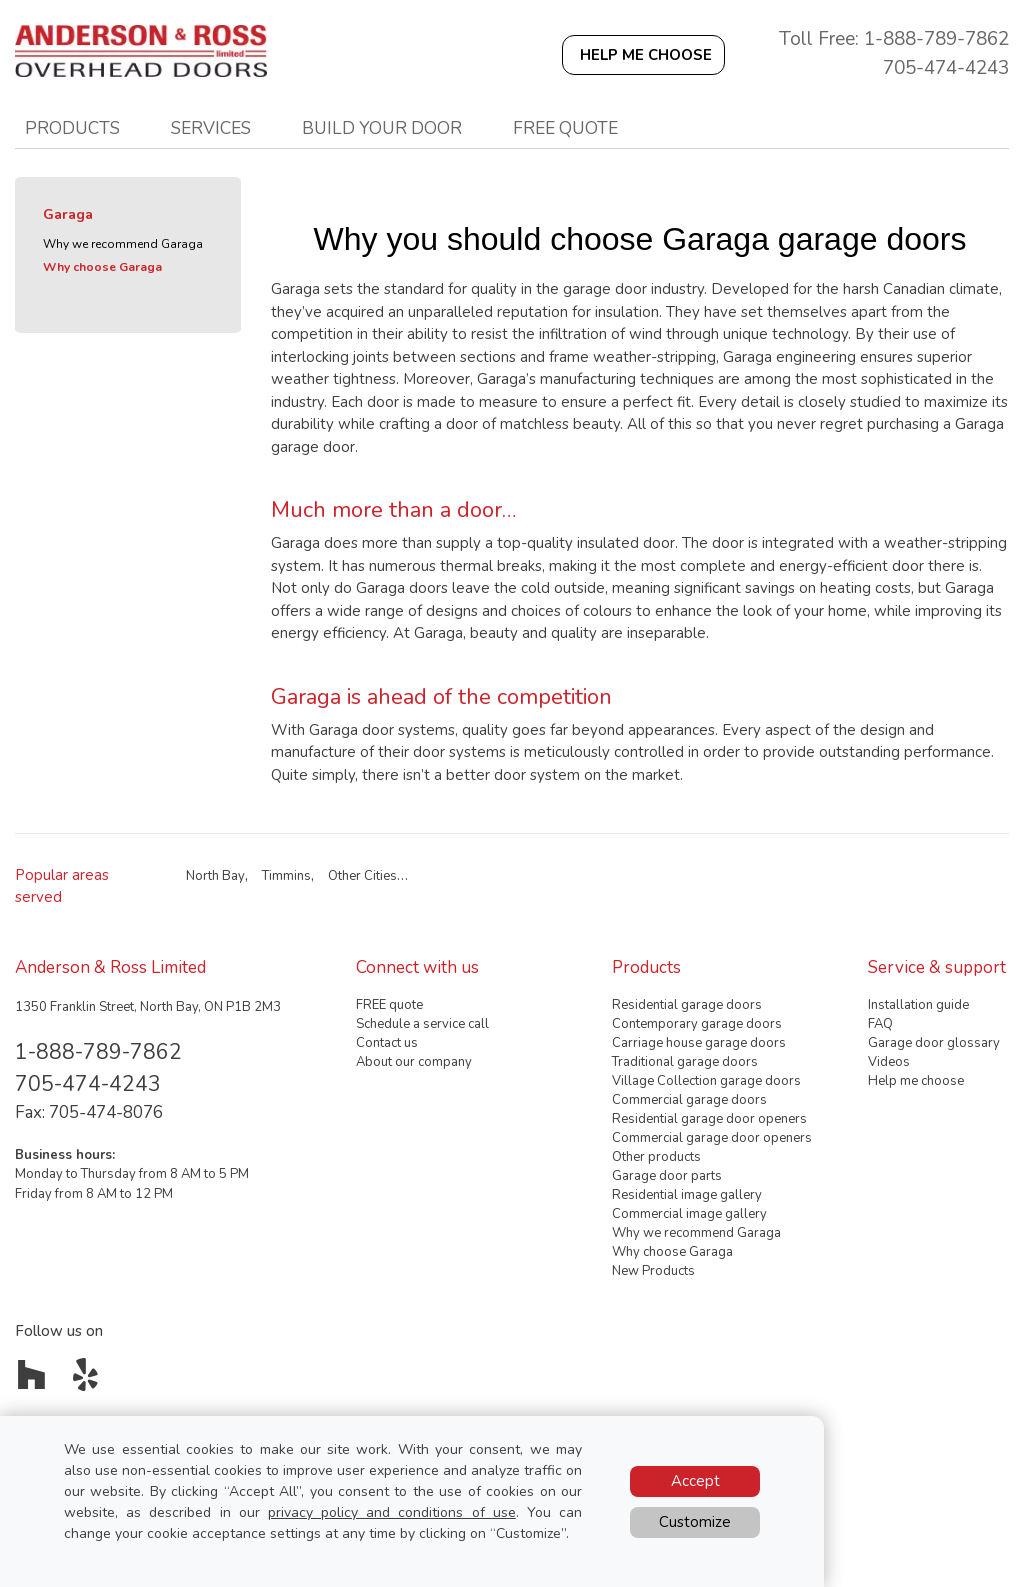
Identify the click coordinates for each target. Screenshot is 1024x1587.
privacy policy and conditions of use (392, 1512)
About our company (414, 1062)
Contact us (387, 1043)
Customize (695, 1522)
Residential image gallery (687, 1195)
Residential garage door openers (709, 1119)
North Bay (215, 876)
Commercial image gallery (689, 1214)
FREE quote (389, 1005)
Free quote (565, 128)
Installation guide (918, 1005)
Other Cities (362, 876)
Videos (889, 1062)
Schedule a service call (422, 1024)
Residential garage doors (687, 1005)
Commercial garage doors (689, 1100)
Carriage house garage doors (699, 1043)
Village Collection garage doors (706, 1081)
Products (72, 128)
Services (211, 128)
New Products (653, 1271)
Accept (695, 1481)
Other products (656, 1157)
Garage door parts (667, 1176)
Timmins (286, 876)
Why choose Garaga (102, 267)
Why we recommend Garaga (123, 244)
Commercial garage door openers (712, 1138)
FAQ (880, 1024)
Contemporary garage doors (697, 1024)
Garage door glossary (934, 1043)
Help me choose (916, 1081)
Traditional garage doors (685, 1062)
